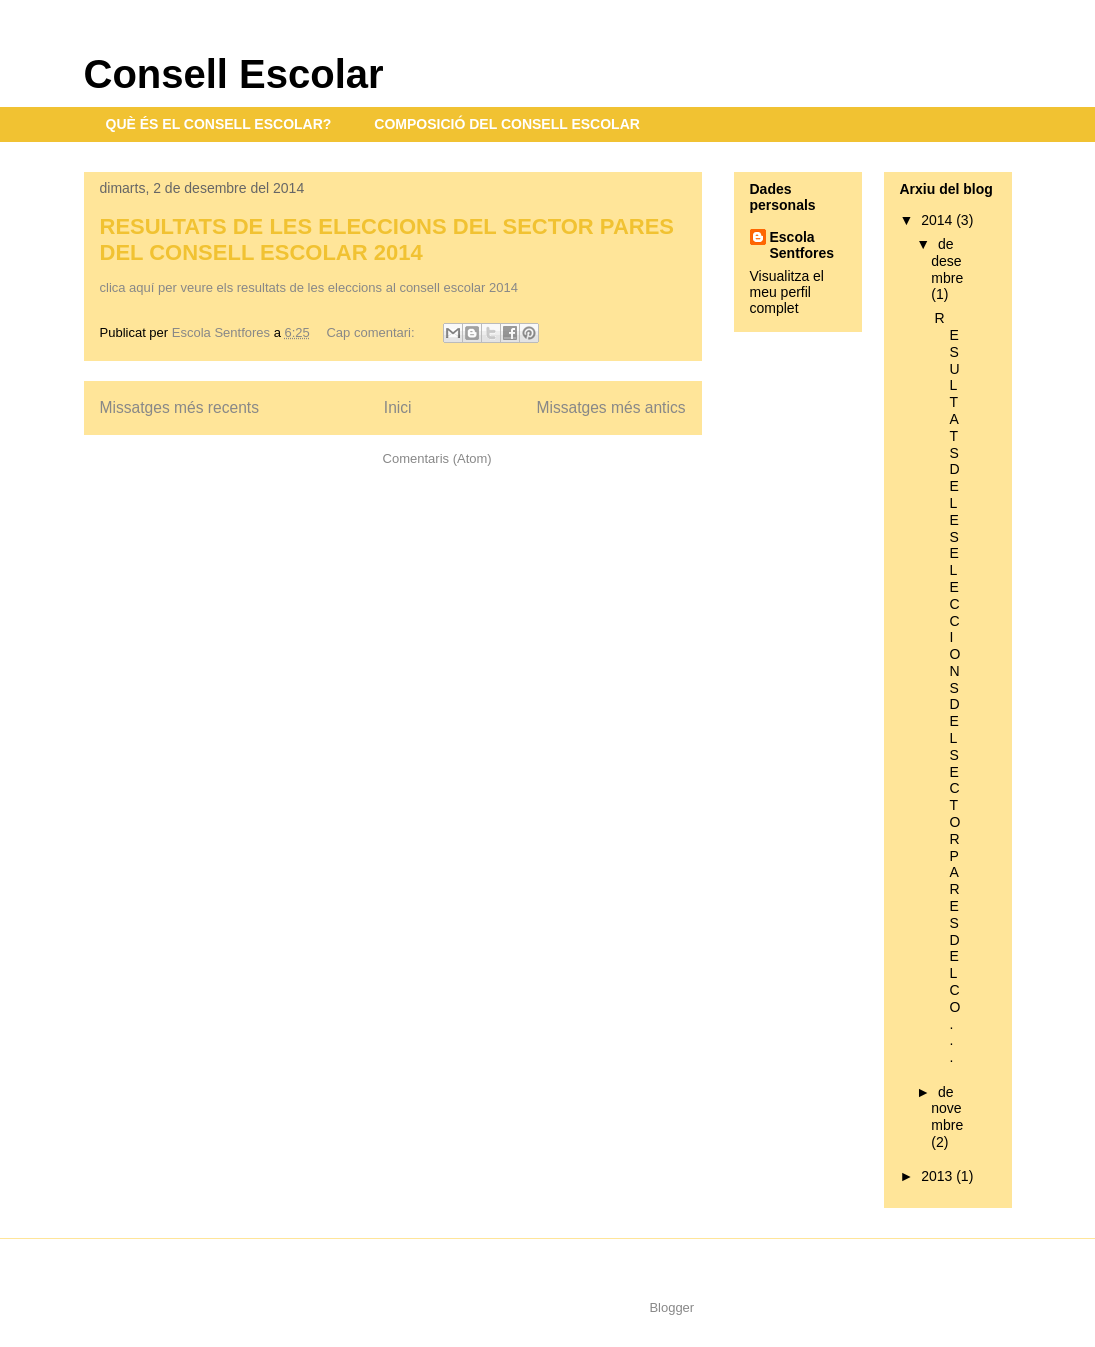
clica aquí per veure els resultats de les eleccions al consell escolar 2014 (309, 287)
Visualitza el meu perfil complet (787, 292)
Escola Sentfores (802, 245)
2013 (938, 1176)
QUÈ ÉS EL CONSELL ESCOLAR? (219, 124)
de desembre (947, 261)
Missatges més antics (610, 407)
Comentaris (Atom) (437, 458)
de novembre (947, 1109)
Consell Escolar (234, 74)
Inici (398, 407)
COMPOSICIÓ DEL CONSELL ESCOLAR (507, 124)
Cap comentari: (372, 332)
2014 (938, 220)
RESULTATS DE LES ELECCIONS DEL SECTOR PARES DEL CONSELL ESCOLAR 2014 (387, 239)
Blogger (671, 1307)
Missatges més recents (179, 407)
